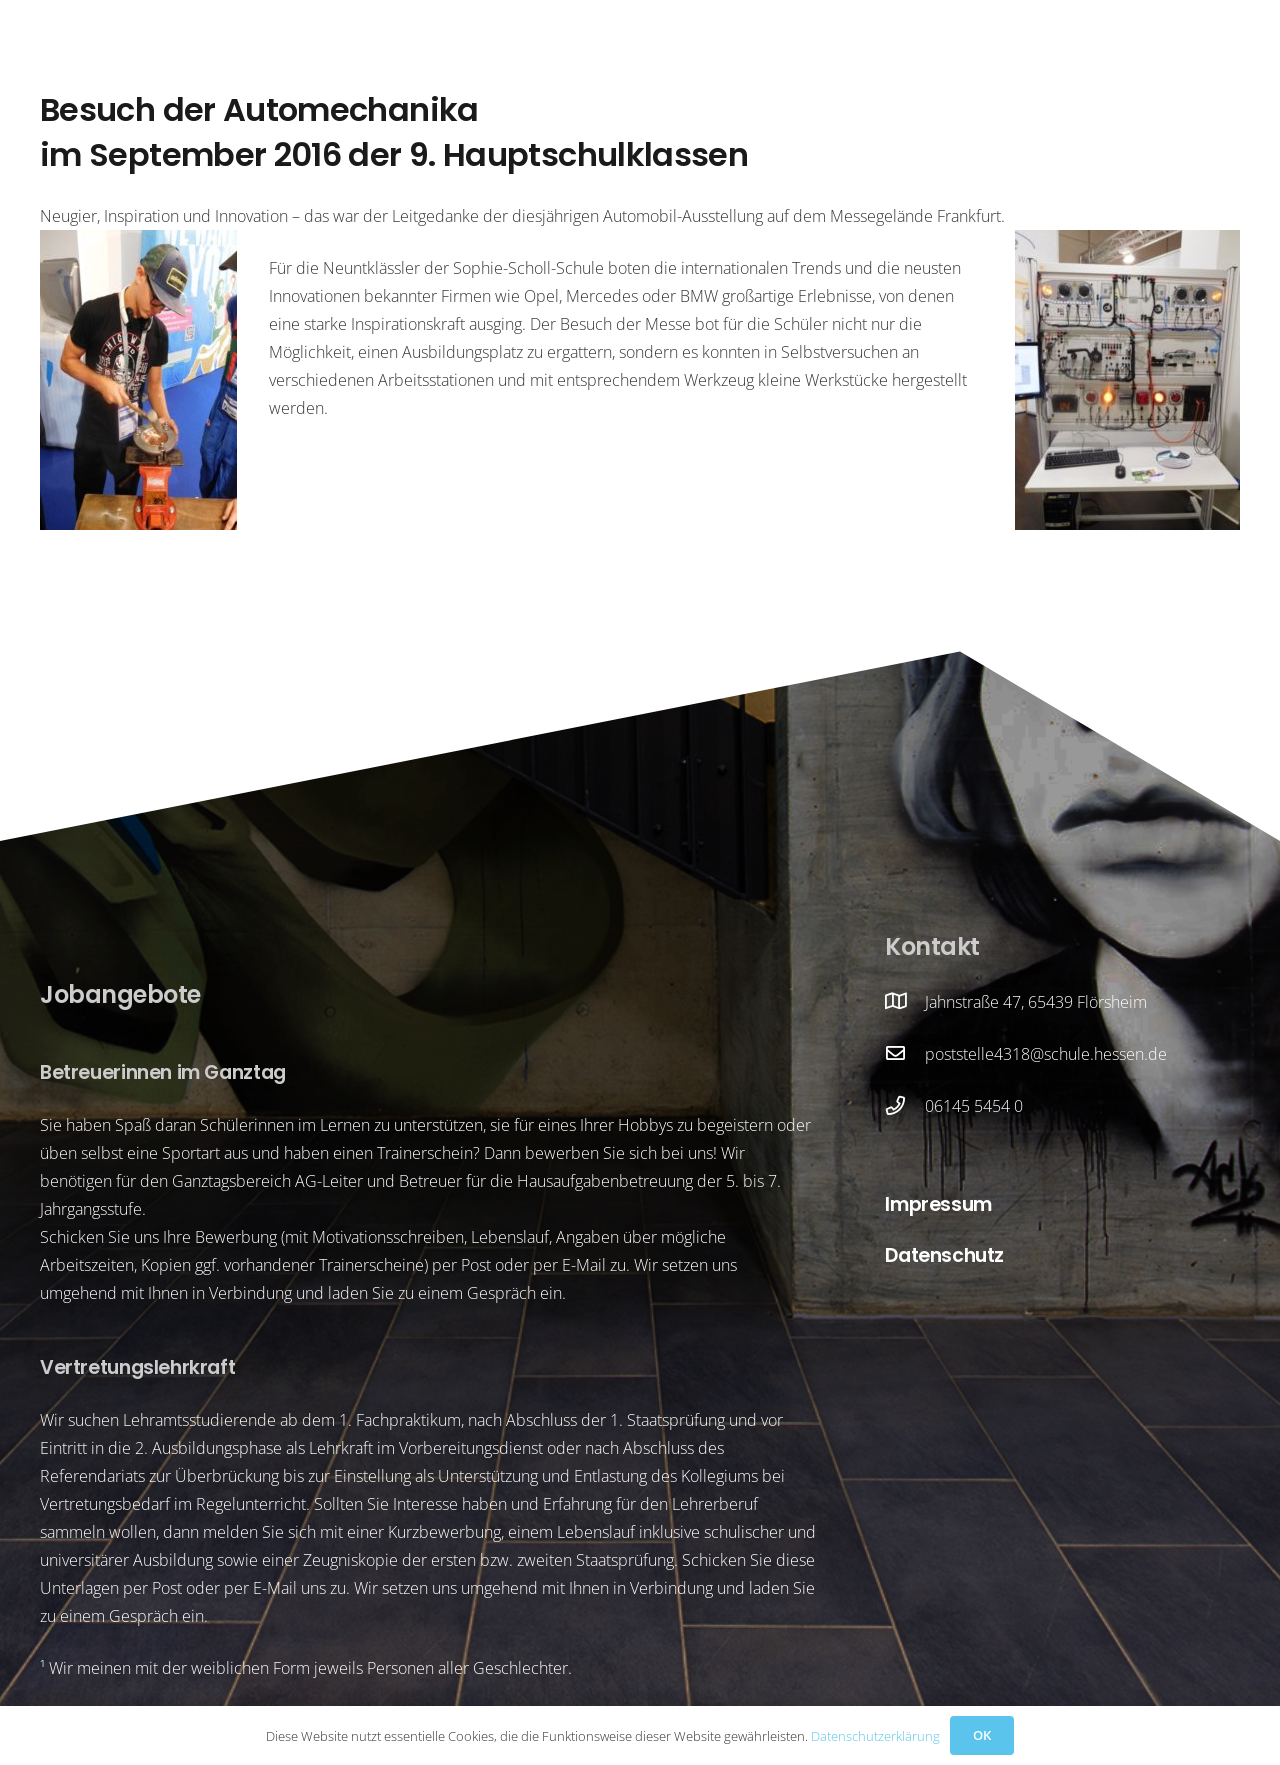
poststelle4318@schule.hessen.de (1046, 1054)
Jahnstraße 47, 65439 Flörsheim (1036, 1002)
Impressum (938, 1204)
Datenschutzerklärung (875, 1736)
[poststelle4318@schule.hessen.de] (905, 1054)
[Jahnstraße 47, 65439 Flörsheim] (905, 1002)
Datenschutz (944, 1255)
